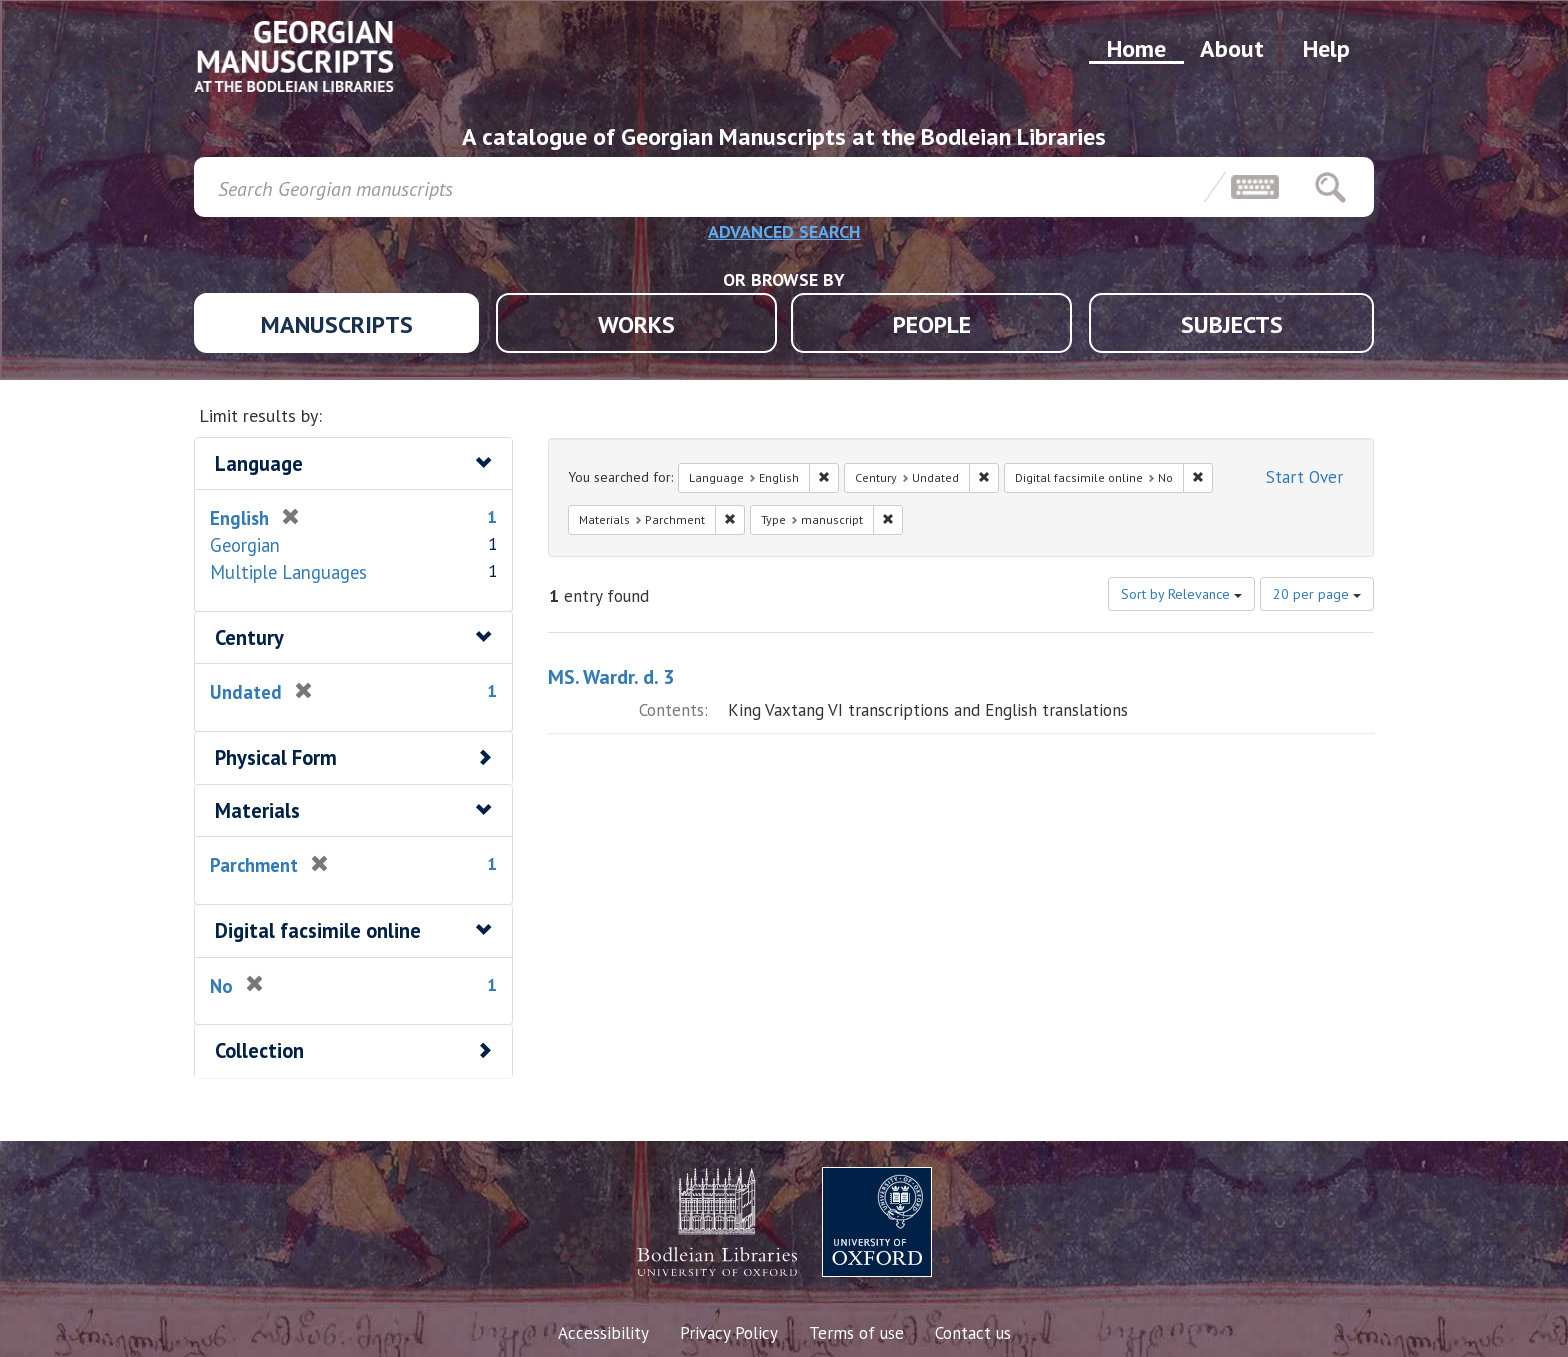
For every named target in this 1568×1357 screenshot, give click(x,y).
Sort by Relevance (1181, 594)
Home (1136, 48)
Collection (259, 1050)
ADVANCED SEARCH (784, 231)
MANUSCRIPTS (337, 324)
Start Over (1304, 477)
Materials (257, 810)
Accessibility (603, 1333)
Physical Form (276, 757)
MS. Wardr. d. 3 (611, 677)
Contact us (973, 1333)
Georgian (245, 545)
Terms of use (856, 1333)
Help (1326, 48)
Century (249, 637)
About (1232, 48)
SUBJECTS (1232, 324)
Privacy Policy (729, 1333)
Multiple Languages (288, 572)
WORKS (636, 324)
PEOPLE (932, 324)
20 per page (1317, 594)
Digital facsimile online (318, 930)
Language (259, 463)
